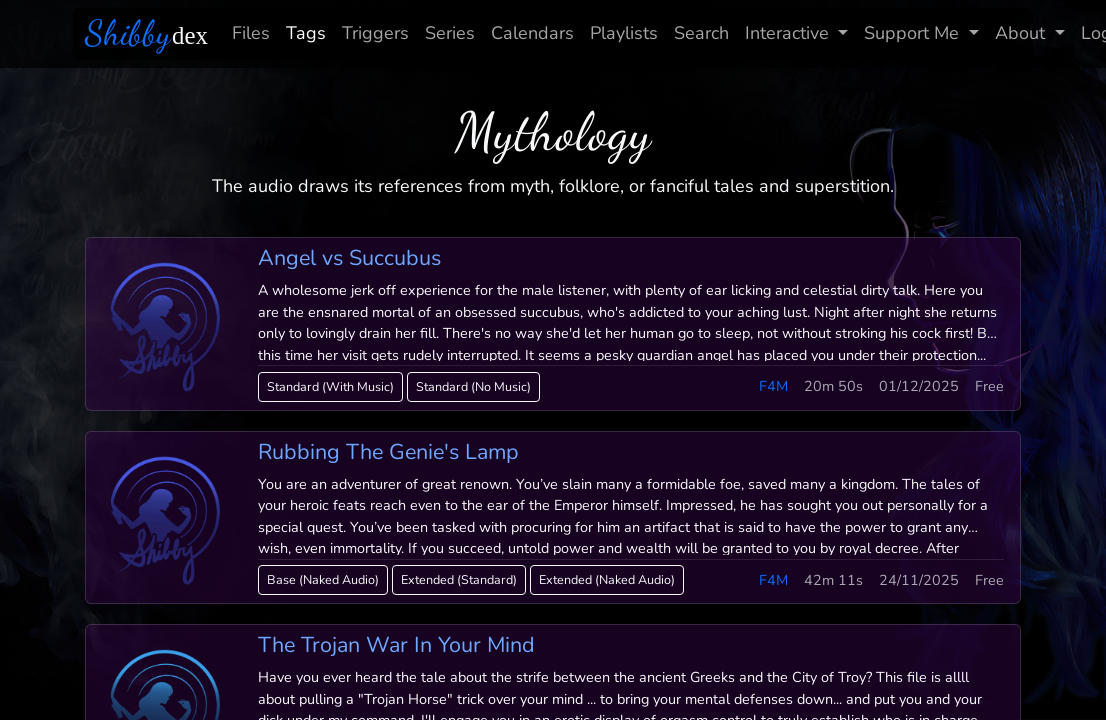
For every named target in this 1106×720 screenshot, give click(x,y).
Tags (306, 33)
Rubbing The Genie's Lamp (388, 452)
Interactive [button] (789, 33)
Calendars (532, 33)
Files (251, 33)
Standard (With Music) (330, 386)
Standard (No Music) (473, 386)
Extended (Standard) (459, 579)
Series (450, 33)
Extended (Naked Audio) (607, 579)
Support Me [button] (914, 33)
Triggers (375, 33)
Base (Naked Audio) (323, 579)
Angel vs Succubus (349, 258)
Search (701, 33)
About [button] (1022, 33)
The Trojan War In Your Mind (396, 645)
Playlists (624, 33)
